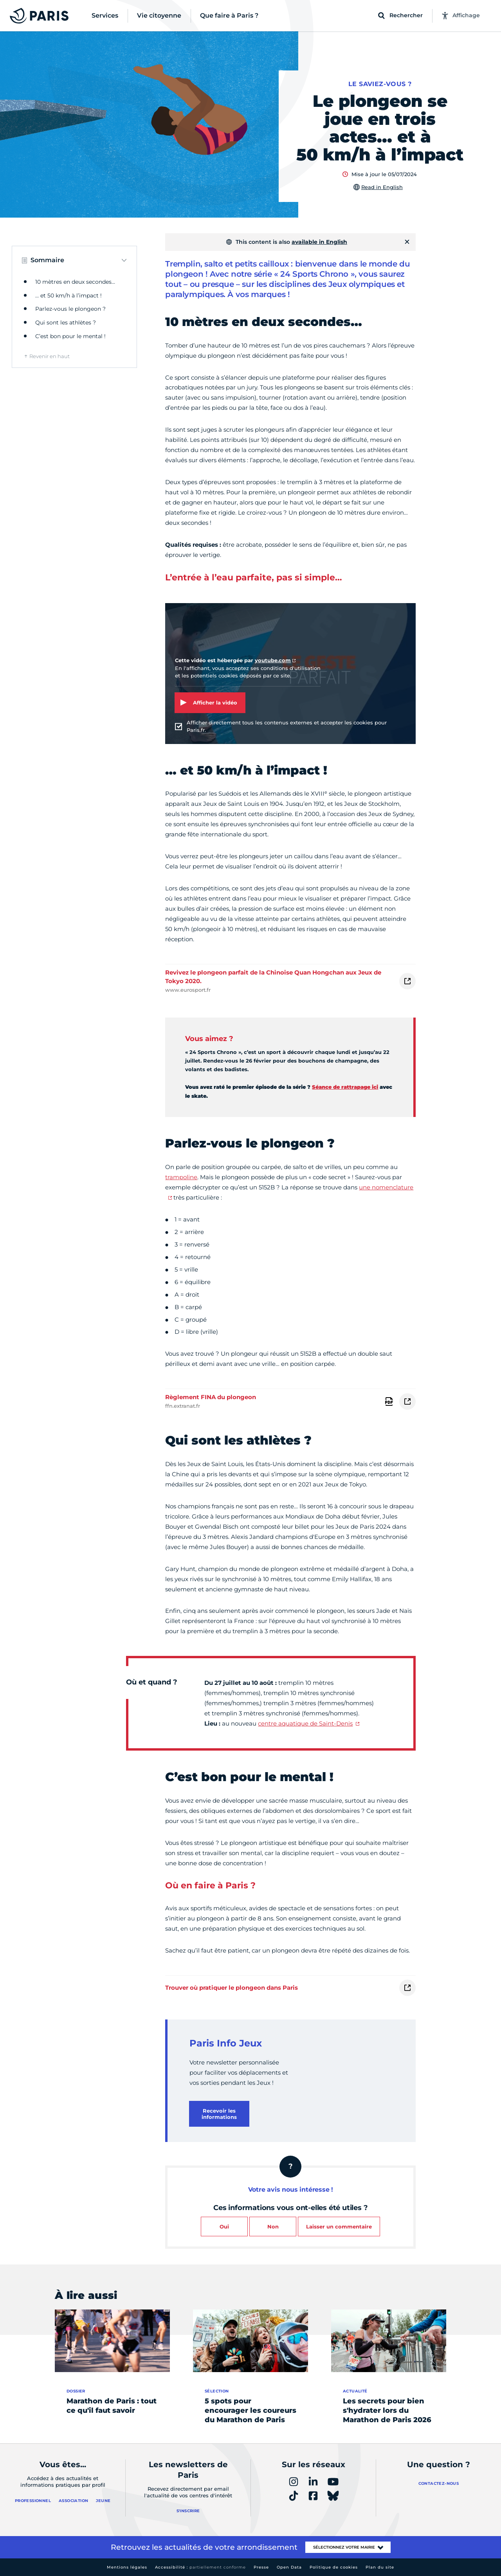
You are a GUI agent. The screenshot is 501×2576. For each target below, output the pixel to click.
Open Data (289, 2567)
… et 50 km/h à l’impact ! (68, 295)
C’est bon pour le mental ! (70, 336)
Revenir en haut (49, 356)
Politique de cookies (334, 2567)
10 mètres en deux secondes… (75, 281)
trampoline (181, 1177)
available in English (319, 241)
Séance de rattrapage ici (345, 1087)
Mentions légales (127, 2567)
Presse (261, 2567)
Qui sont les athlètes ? (65, 322)
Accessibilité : (200, 2567)
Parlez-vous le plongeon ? (70, 308)
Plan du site (380, 2567)
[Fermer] (407, 242)
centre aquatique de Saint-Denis (305, 1723)
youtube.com (273, 660)
